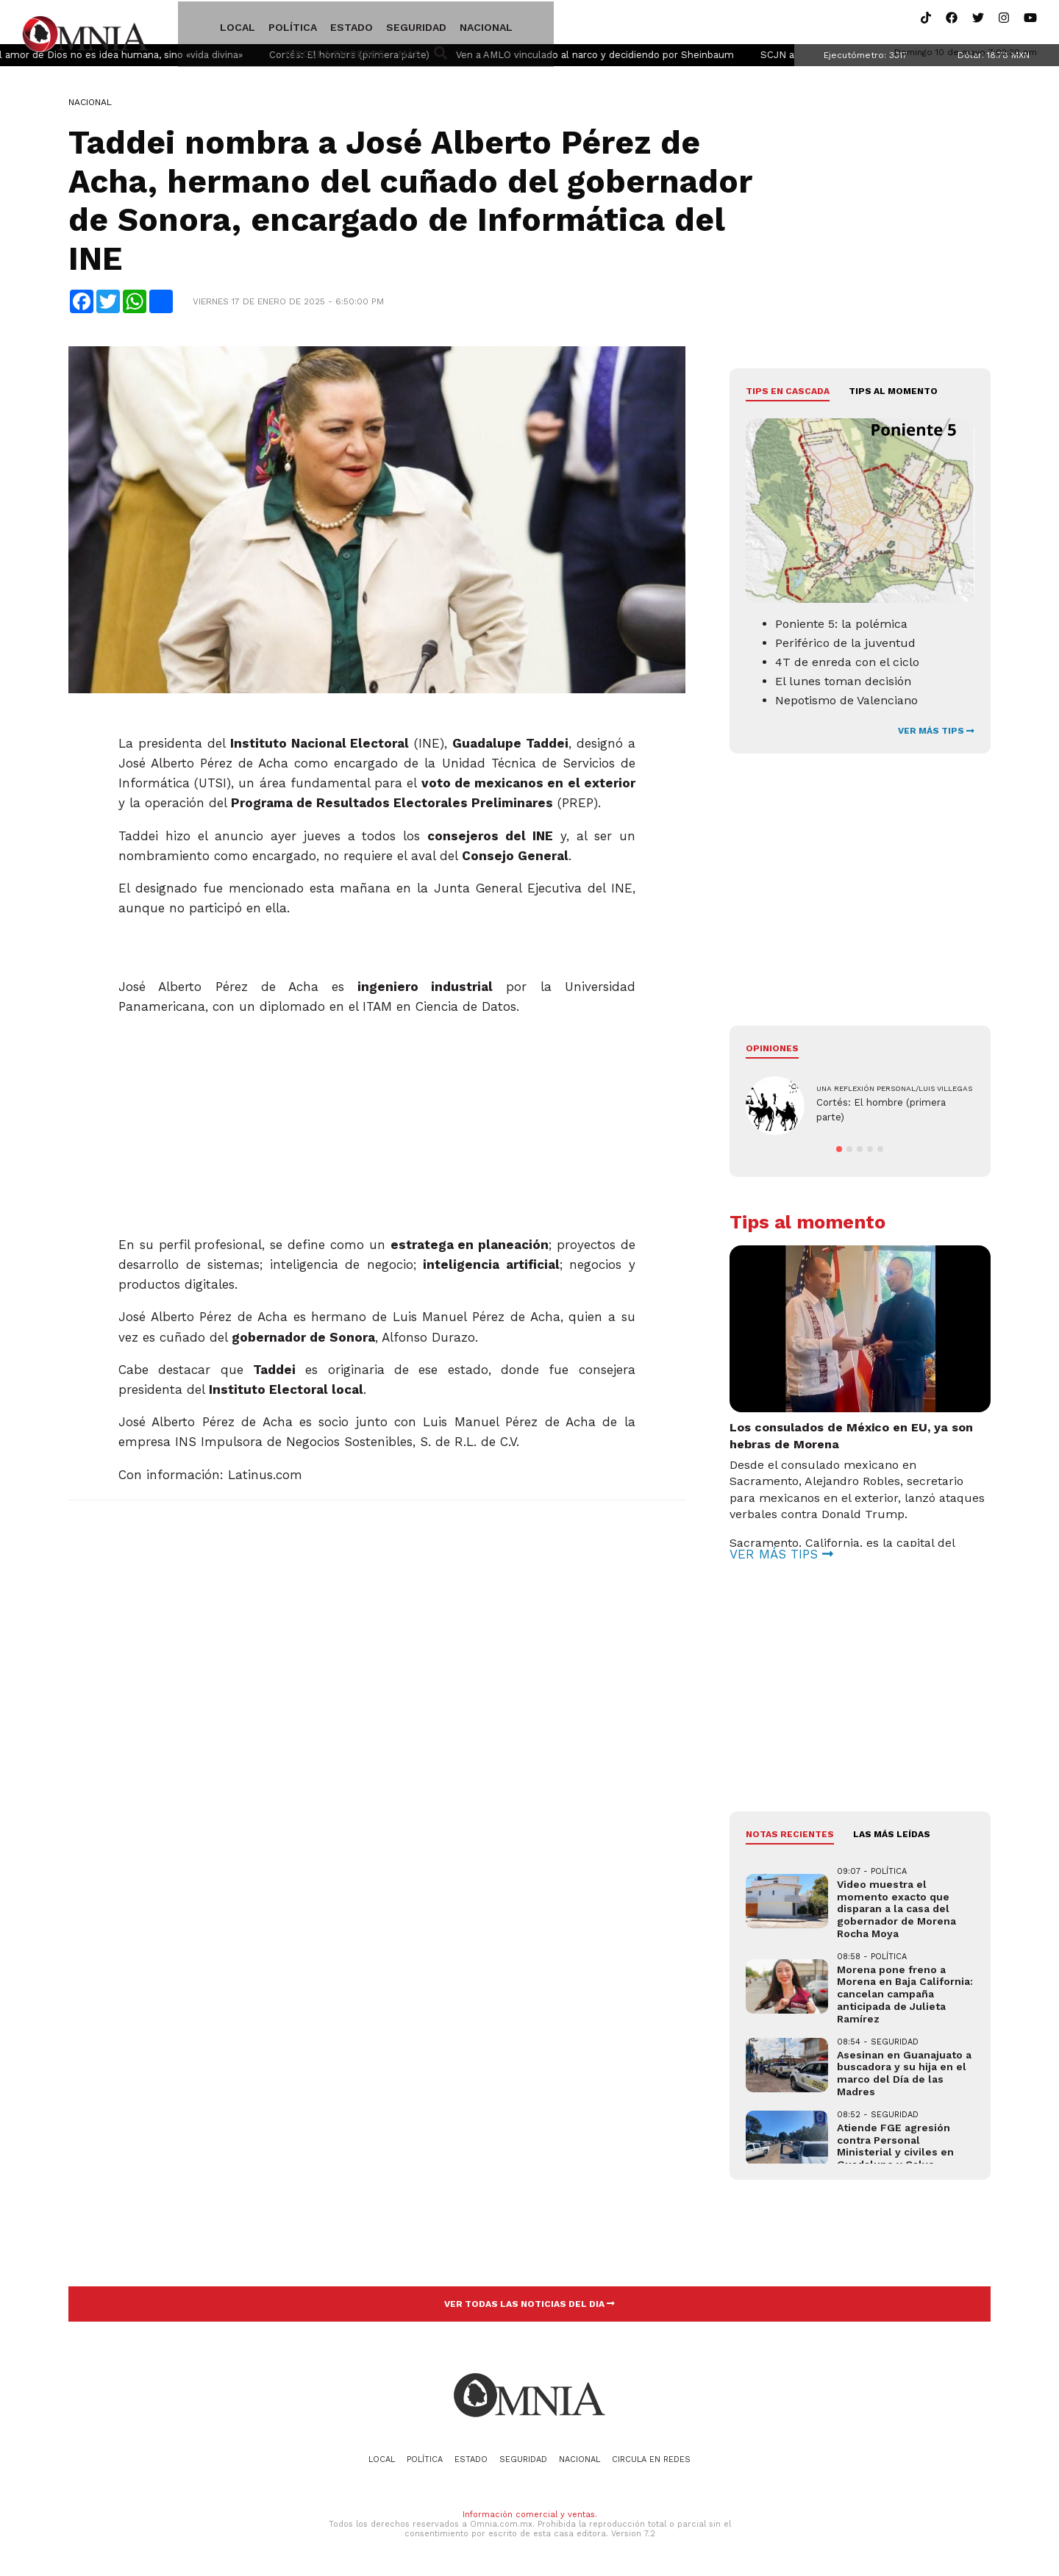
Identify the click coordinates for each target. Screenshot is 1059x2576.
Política (257, 24)
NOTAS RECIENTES (790, 1838)
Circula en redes (540, 24)
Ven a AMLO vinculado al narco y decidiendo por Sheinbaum (635, 59)
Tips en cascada (788, 395)
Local (202, 24)
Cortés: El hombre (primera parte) (389, 59)
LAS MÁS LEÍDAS (891, 1838)
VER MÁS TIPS (936, 735)
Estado (316, 24)
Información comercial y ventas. (530, 2519)
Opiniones (772, 1053)
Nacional (450, 24)
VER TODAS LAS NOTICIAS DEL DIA (529, 2308)
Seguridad (381, 24)
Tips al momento (893, 395)
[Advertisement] (376, 1123)
